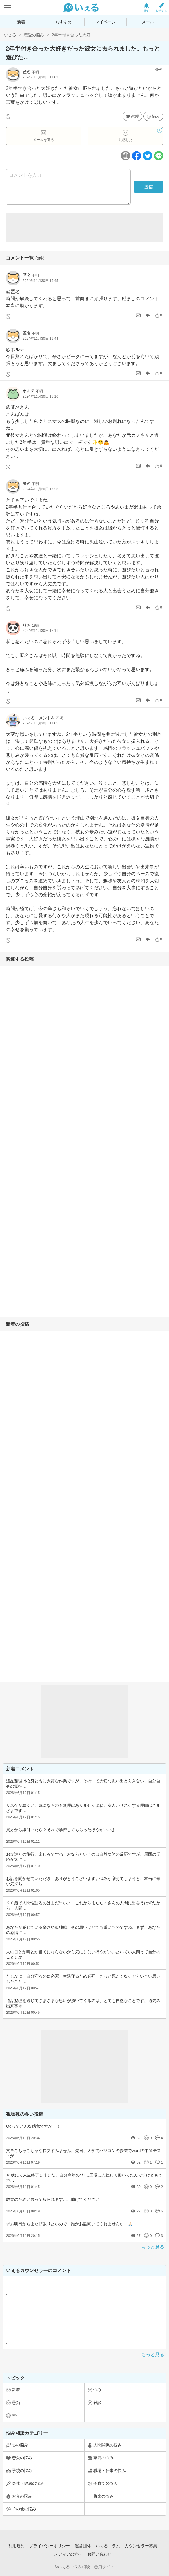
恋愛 (135, 116)
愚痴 (16, 2402)
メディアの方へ (68, 2554)
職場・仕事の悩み (109, 2470)
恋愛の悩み (34, 35)
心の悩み (20, 2445)
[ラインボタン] (158, 155)
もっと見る (152, 2246)
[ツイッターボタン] (147, 155)
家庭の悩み (103, 2457)
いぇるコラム (108, 2545)
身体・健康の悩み (28, 2483)
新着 (21, 21)
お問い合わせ (99, 2554)
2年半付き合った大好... (73, 35)
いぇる (10, 35)
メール (148, 21)
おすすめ (63, 21)
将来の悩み (103, 2496)
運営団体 (83, 2545)
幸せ (16, 2415)
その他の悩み (24, 2509)
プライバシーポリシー (49, 2545)
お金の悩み (22, 2496)
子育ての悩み (105, 2483)
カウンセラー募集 (141, 2545)
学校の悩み (22, 2470)
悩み (156, 116)
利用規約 (16, 2545)
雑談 (97, 2402)
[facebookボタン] (136, 155)
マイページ (105, 21)
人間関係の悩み (107, 2445)
